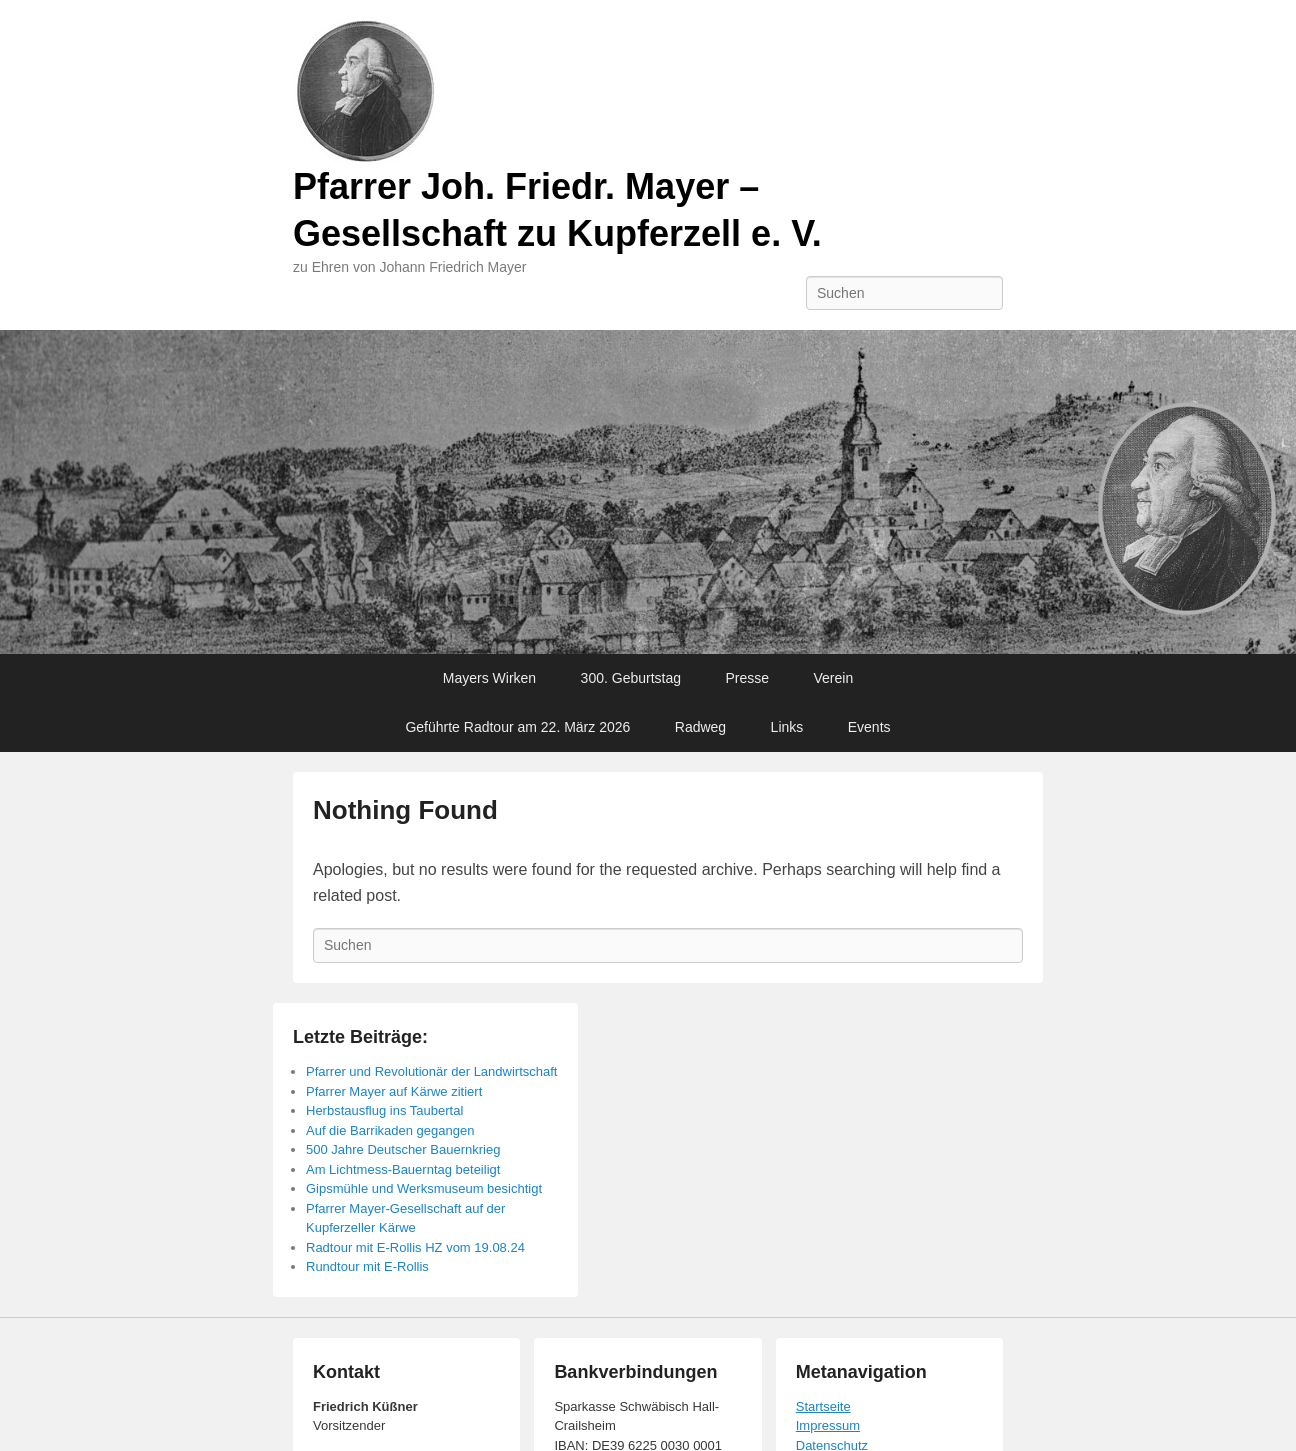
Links (787, 727)
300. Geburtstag (631, 678)
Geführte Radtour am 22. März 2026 (517, 727)
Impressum (828, 1425)
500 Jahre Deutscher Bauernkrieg (403, 1149)
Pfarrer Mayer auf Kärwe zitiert (394, 1091)
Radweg (700, 727)
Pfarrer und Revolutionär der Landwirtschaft (431, 1071)
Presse (747, 678)
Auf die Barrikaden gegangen (390, 1130)
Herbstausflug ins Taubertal (384, 1110)
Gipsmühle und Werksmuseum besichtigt (424, 1188)
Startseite (823, 1406)
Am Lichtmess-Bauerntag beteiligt (403, 1169)
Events (869, 727)
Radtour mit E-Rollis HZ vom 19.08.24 (415, 1247)
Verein (834, 678)
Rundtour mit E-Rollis (367, 1266)
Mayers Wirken (489, 678)
